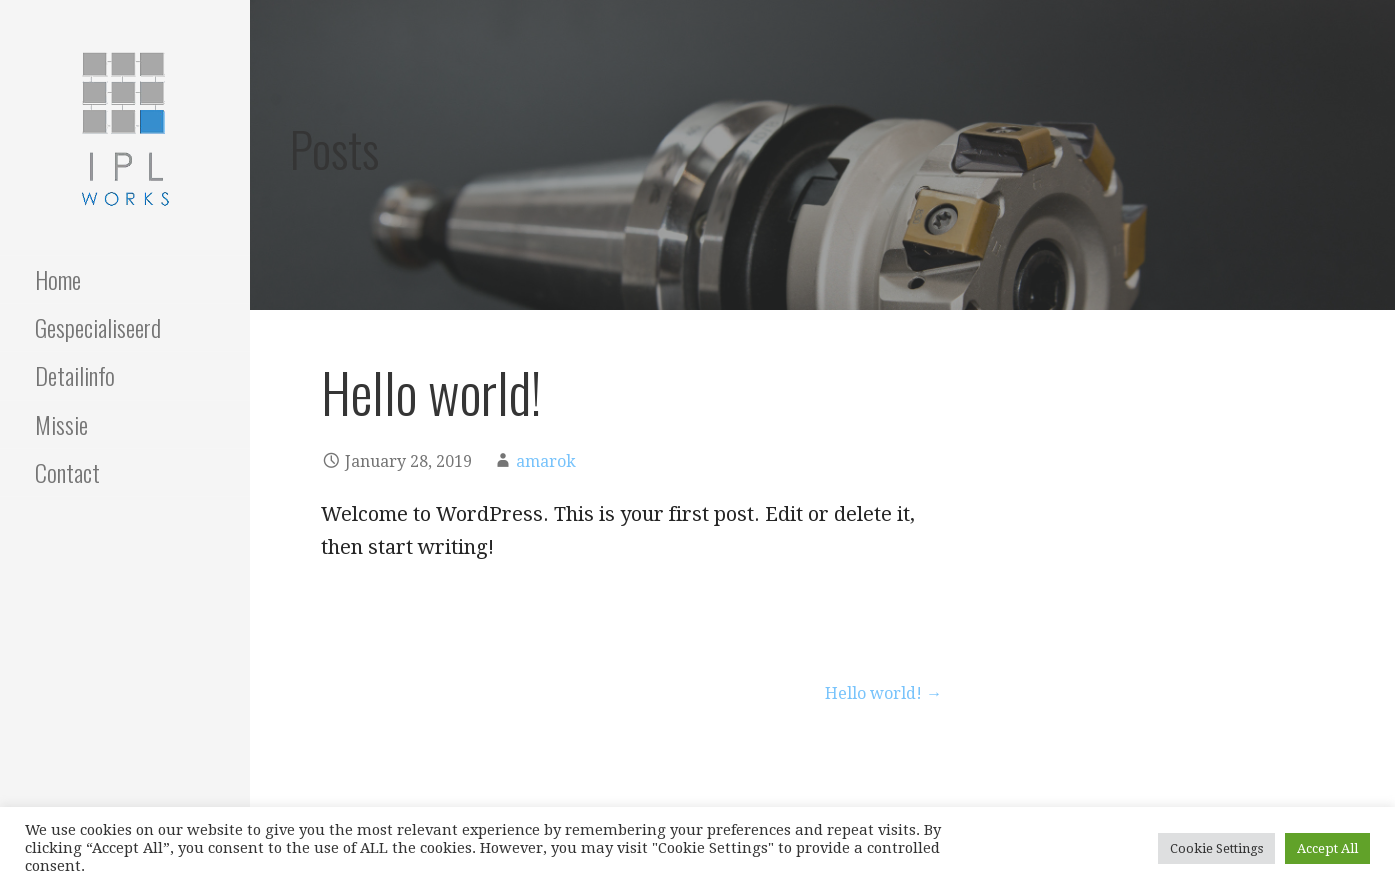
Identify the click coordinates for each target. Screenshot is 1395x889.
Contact (67, 472)
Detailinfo (75, 375)
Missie (61, 424)
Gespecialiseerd (98, 327)
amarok (546, 461)
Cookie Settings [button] (1216, 848)
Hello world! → (883, 693)
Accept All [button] (1327, 848)
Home (58, 279)
